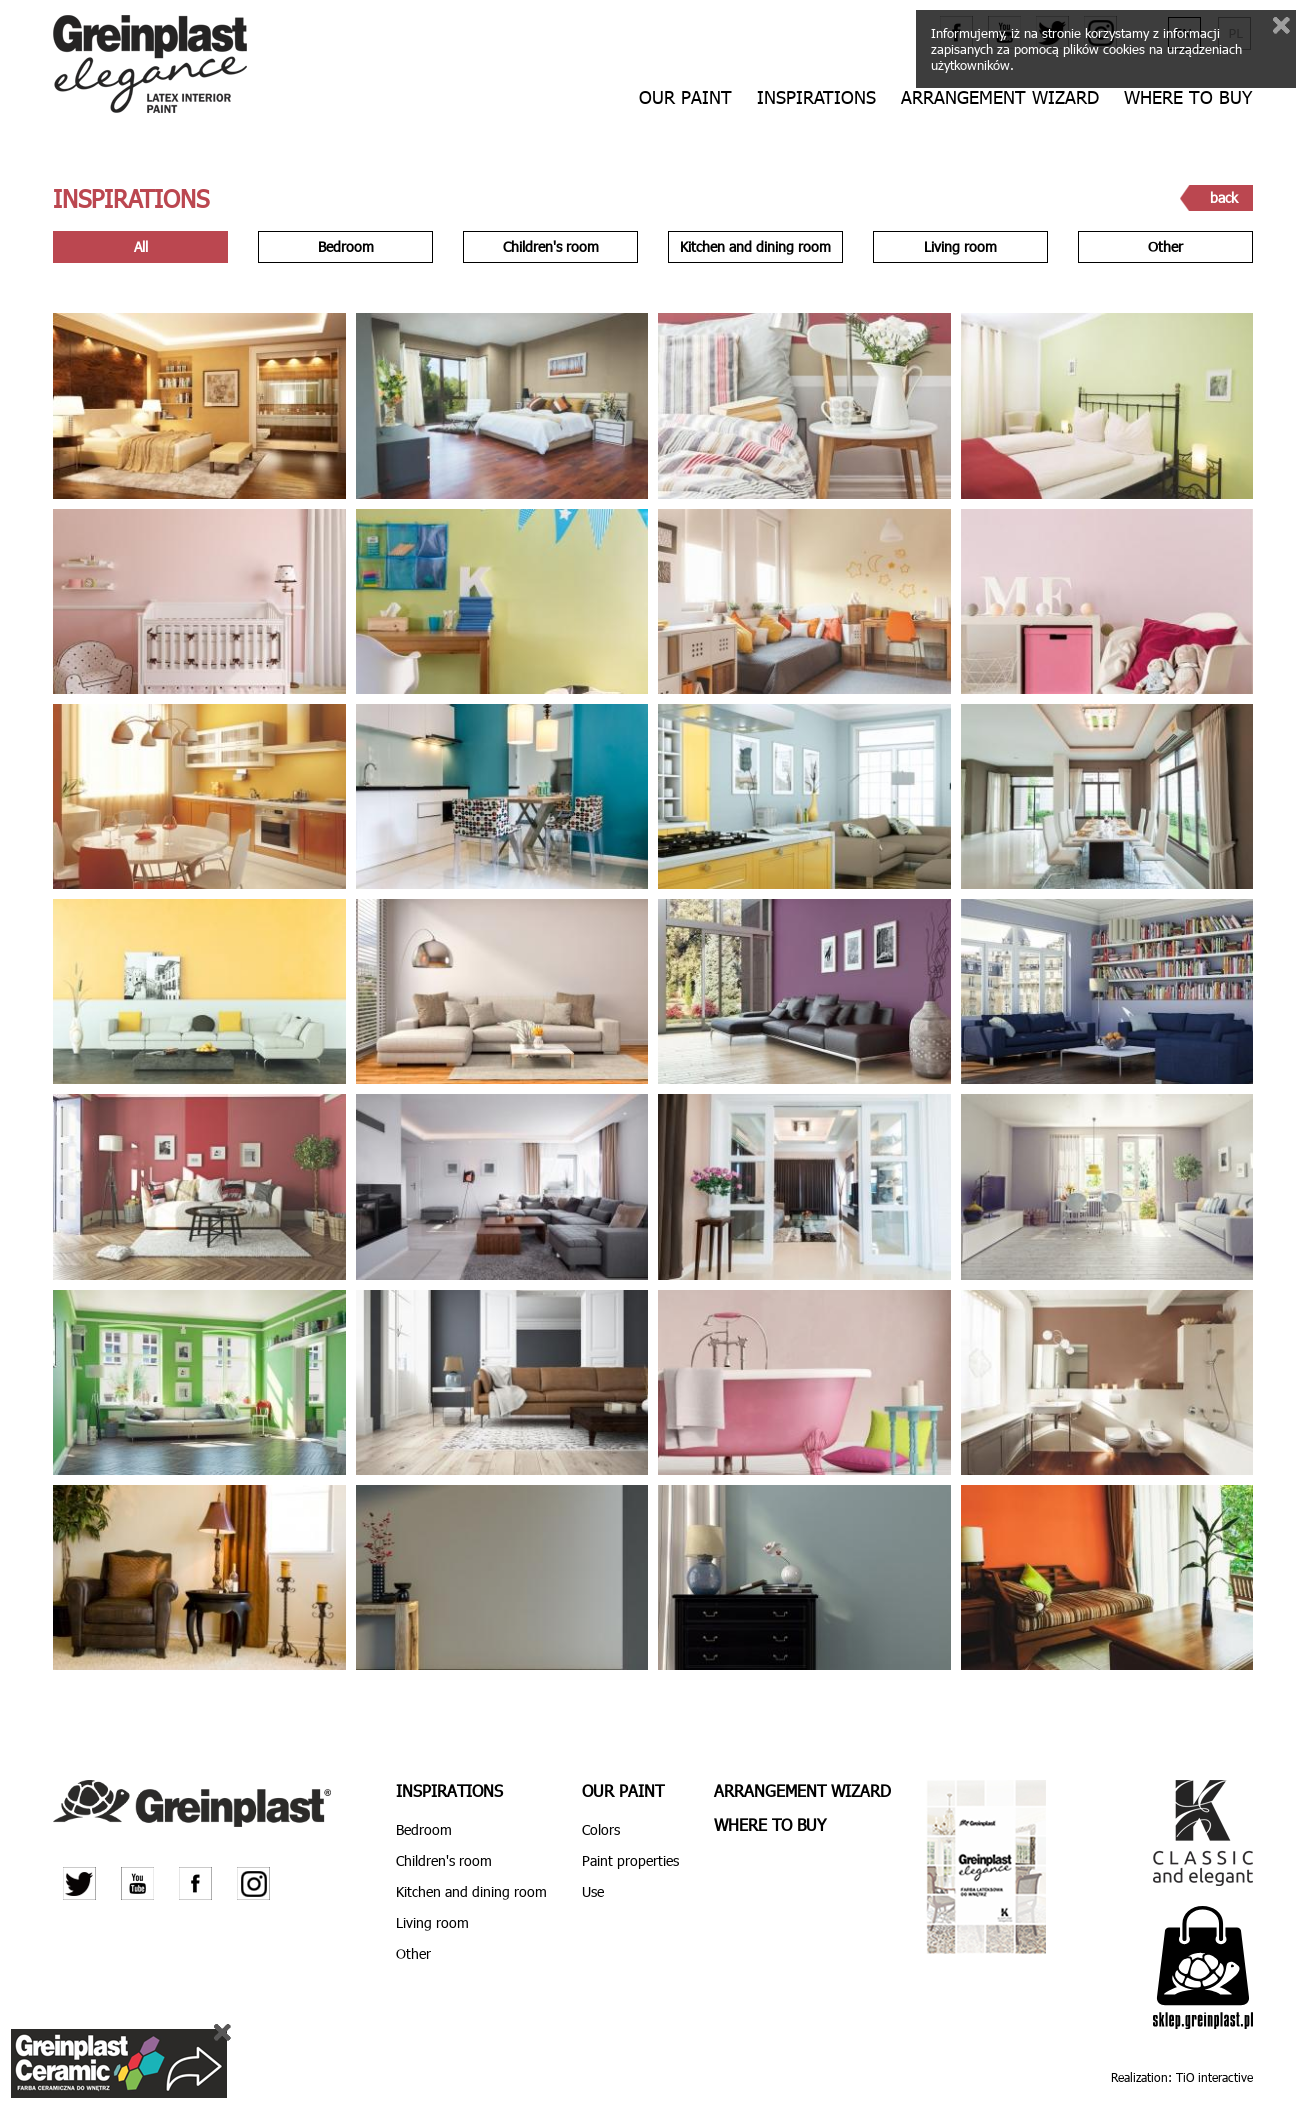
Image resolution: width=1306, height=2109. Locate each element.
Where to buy (1188, 97)
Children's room (551, 246)
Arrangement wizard (1000, 97)
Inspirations (816, 97)
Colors (601, 1829)
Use (593, 1891)
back (1224, 197)
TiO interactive (1214, 2077)
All (141, 246)
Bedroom (346, 246)
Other (1165, 246)
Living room (960, 246)
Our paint (685, 97)
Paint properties (630, 1860)
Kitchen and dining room (755, 246)
